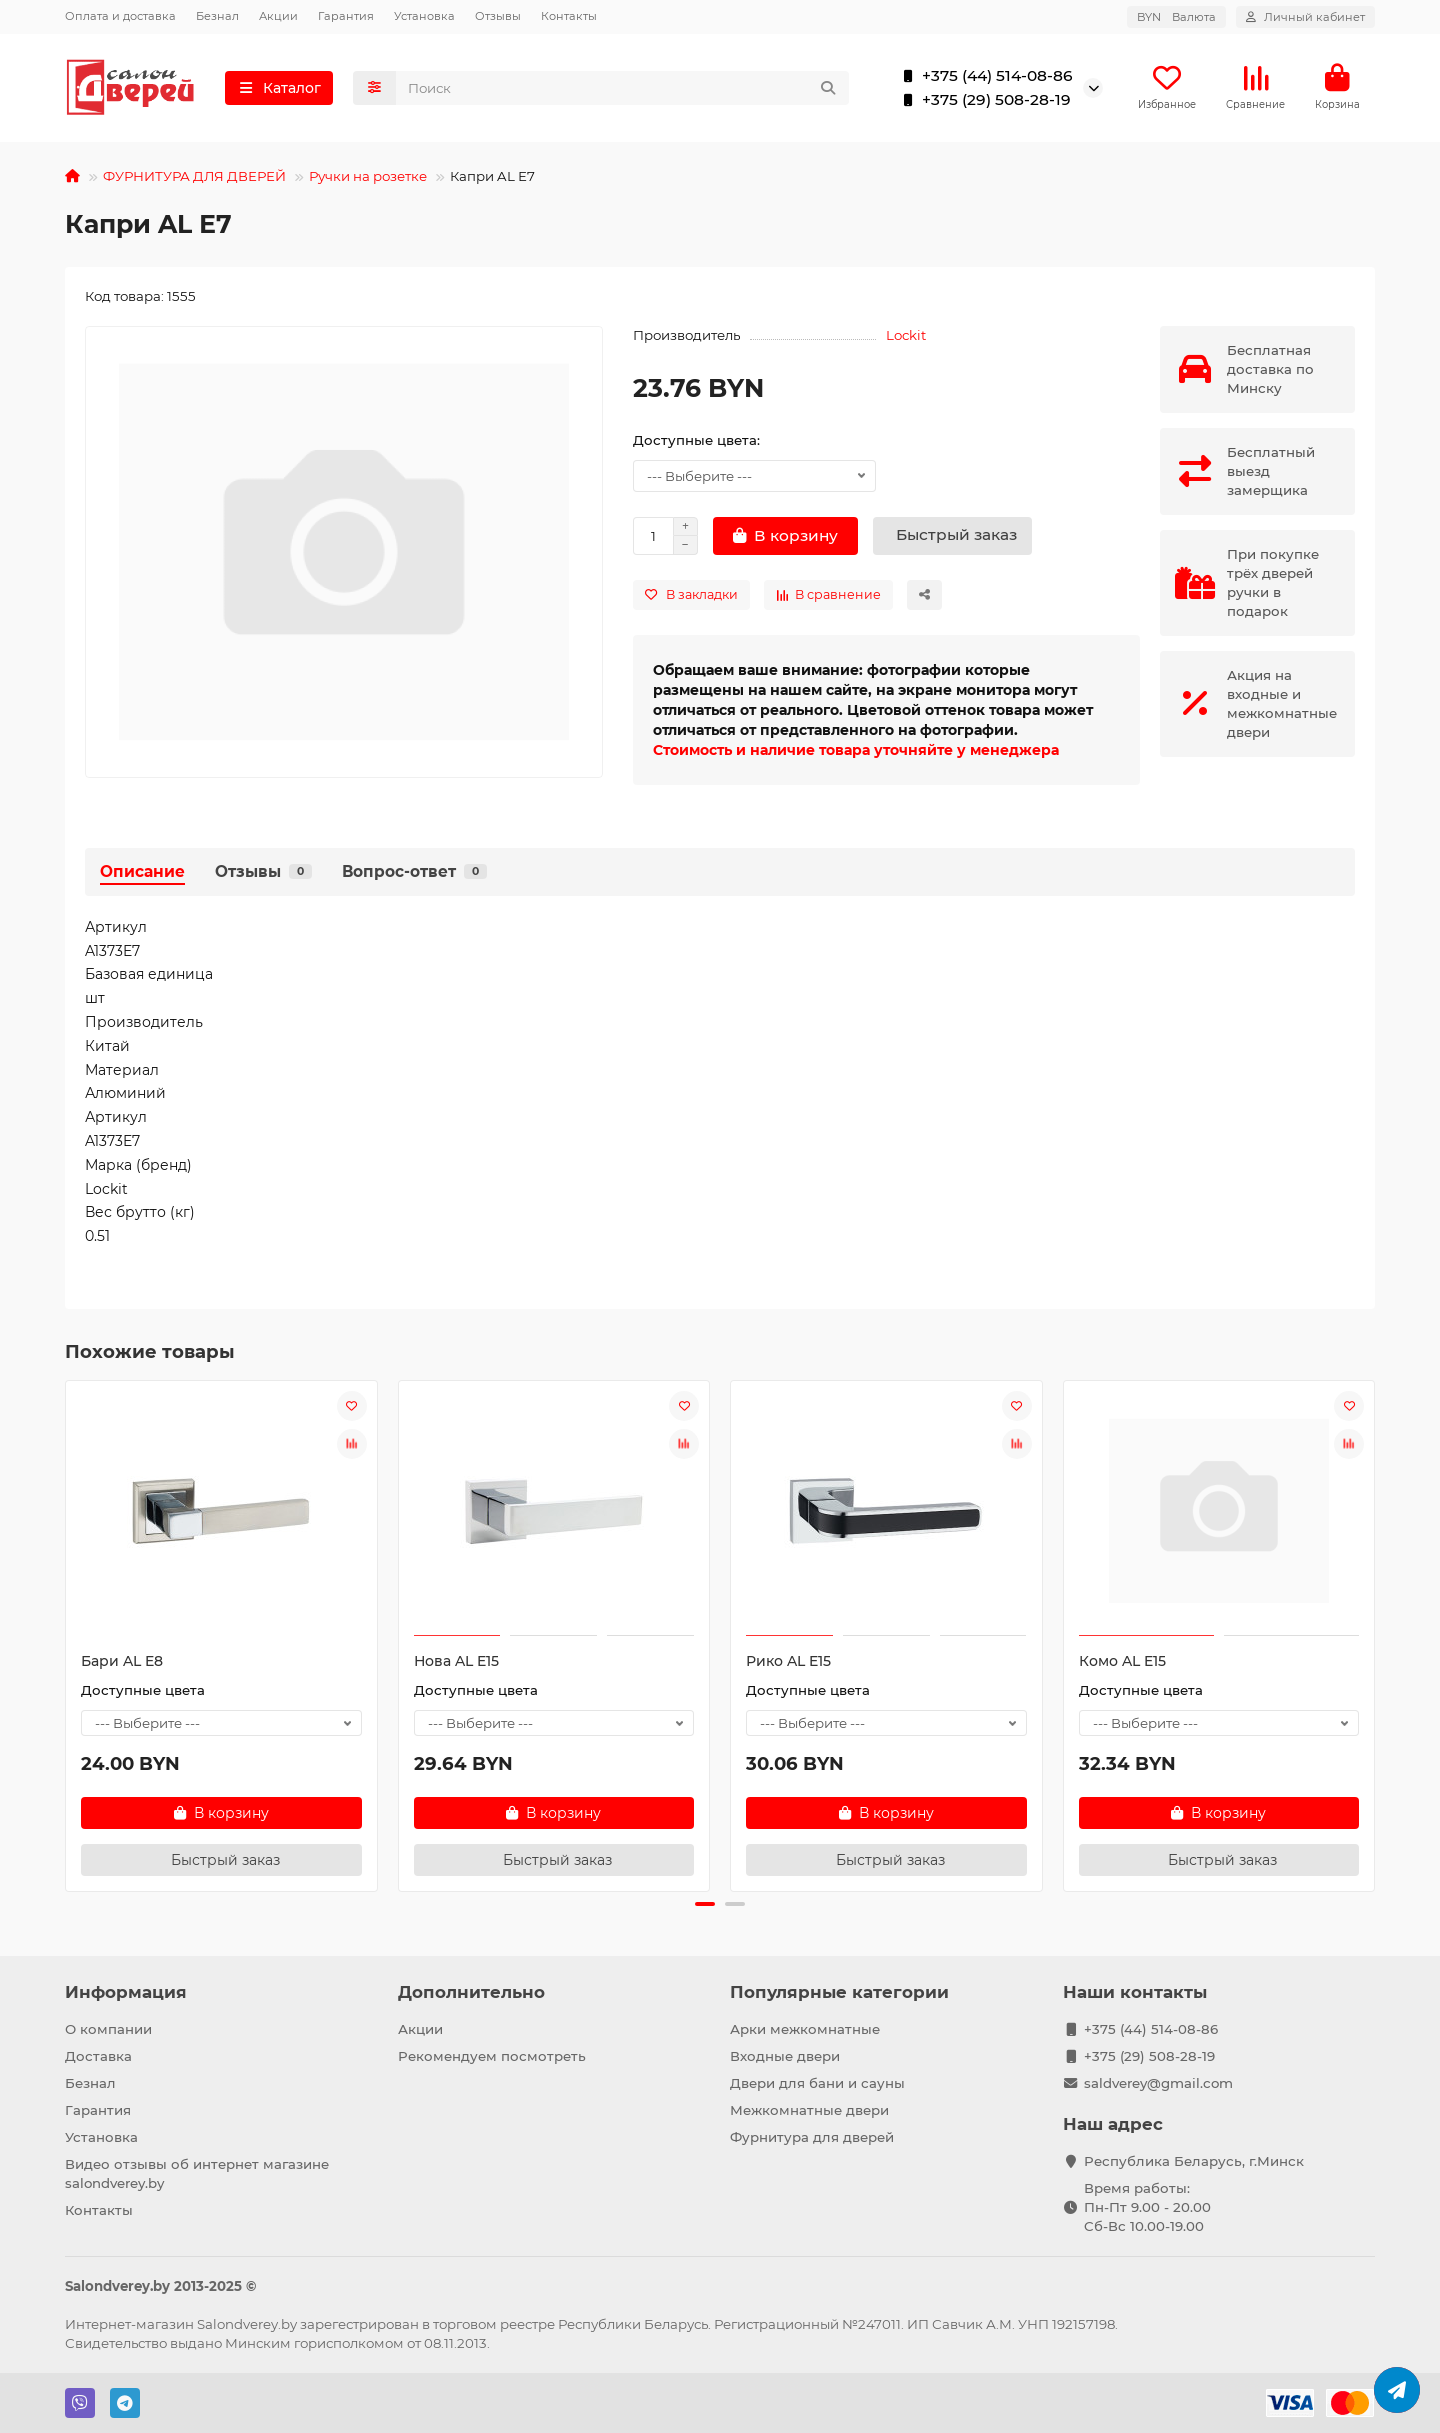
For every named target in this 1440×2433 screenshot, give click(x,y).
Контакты (569, 16)
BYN (1176, 17)
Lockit (906, 335)
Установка (424, 16)
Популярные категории (839, 1992)
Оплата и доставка (120, 16)
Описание (142, 871)
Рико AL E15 (788, 1661)
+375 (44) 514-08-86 (983, 76)
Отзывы (498, 16)
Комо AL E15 (1122, 1661)
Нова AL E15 (456, 1661)
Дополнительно (471, 1992)
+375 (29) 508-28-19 (982, 100)
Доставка (98, 2056)
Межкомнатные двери (809, 2110)
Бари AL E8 (122, 1661)
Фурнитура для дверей (812, 2137)
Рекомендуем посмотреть (492, 2056)
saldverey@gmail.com (1158, 2083)
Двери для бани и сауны (817, 2083)
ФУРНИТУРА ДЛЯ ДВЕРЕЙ (194, 176)
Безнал (217, 16)
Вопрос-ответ (414, 871)
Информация (126, 1992)
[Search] (623, 88)
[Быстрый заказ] (952, 536)
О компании (108, 2029)
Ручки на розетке (368, 176)
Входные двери (785, 2056)
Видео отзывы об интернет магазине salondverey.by (197, 2173)
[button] (705, 1904)
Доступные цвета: (696, 440)
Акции (278, 16)
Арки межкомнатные (805, 2029)
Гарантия (346, 16)
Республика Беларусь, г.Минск (1194, 2161)
